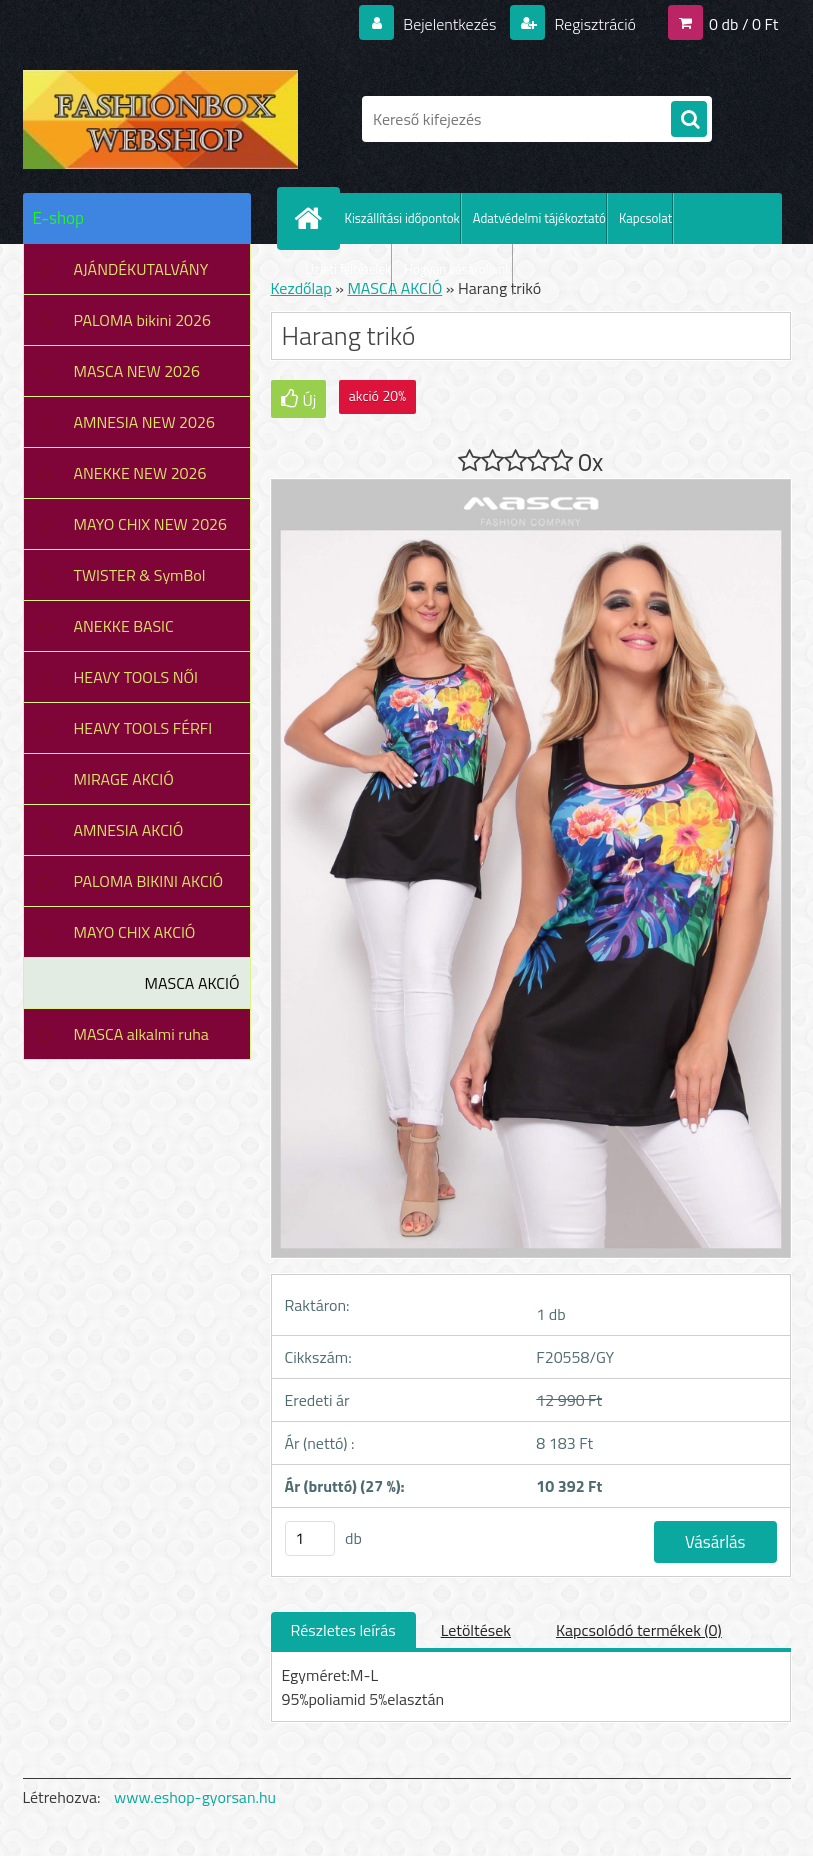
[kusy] (310, 1538)
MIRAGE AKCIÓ (124, 779)
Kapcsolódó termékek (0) (639, 1630)
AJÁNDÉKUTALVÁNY (141, 269)
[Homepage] (313, 218)
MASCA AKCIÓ (192, 983)
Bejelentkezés (450, 24)
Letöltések (476, 1630)
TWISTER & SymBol (140, 575)
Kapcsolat (645, 218)
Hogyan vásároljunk (457, 269)
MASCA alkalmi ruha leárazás (141, 1041)
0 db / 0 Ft (743, 24)
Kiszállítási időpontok (402, 218)
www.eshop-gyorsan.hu (195, 1797)
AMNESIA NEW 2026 (144, 422)
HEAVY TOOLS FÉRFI (143, 728)
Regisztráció (593, 24)
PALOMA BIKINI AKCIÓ (149, 881)
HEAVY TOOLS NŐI (136, 677)
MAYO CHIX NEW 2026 (151, 524)
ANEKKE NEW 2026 (140, 473)
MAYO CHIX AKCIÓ (135, 932)
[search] (689, 120)
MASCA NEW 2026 (137, 371)
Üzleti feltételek (349, 269)
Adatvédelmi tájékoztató (539, 218)
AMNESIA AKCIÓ (129, 830)
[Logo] (160, 119)
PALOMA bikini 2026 (142, 320)
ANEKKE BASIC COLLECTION (124, 633)
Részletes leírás (343, 1630)
